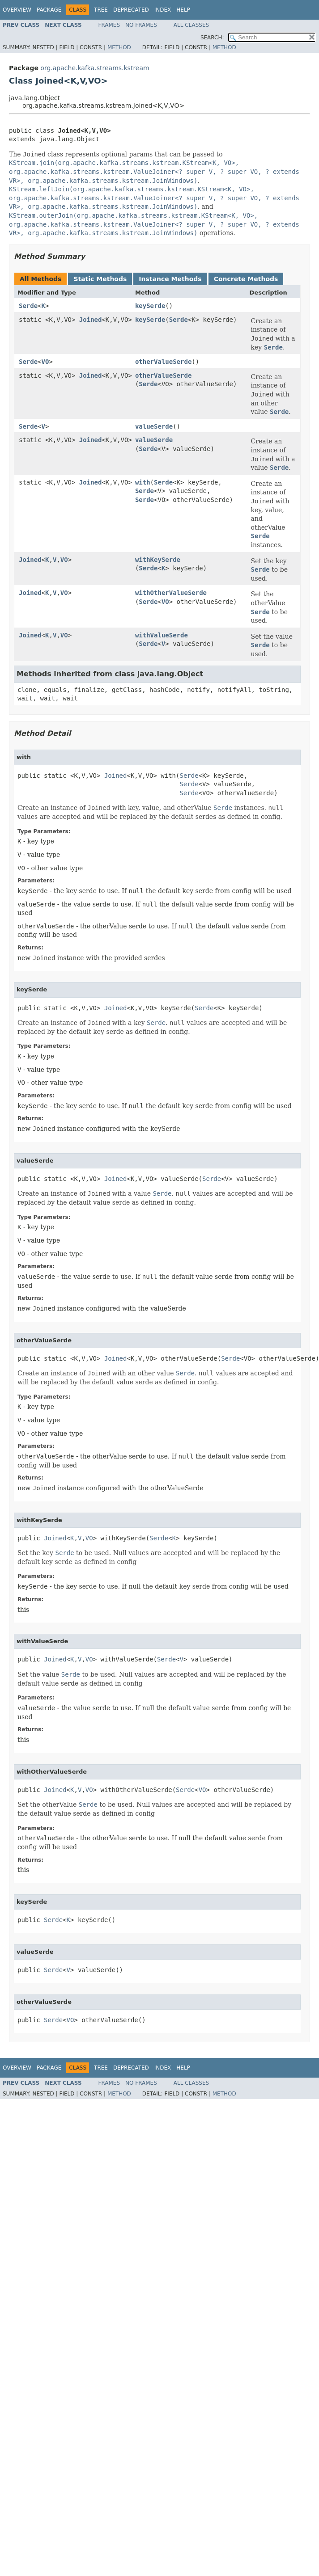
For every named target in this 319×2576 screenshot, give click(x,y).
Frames (109, 25)
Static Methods (100, 278)
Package (49, 10)
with (142, 482)
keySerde (150, 305)
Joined (90, 319)
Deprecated (131, 10)
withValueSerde (161, 635)
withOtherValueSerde (171, 592)
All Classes (191, 25)
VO (45, 361)
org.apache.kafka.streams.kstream (94, 68)
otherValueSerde (163, 361)
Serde (28, 305)
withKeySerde (157, 559)
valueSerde (154, 426)
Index (162, 10)
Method (119, 47)
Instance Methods (170, 278)
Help (183, 10)
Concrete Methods (246, 278)
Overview (17, 10)
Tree (101, 10)
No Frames (141, 25)
